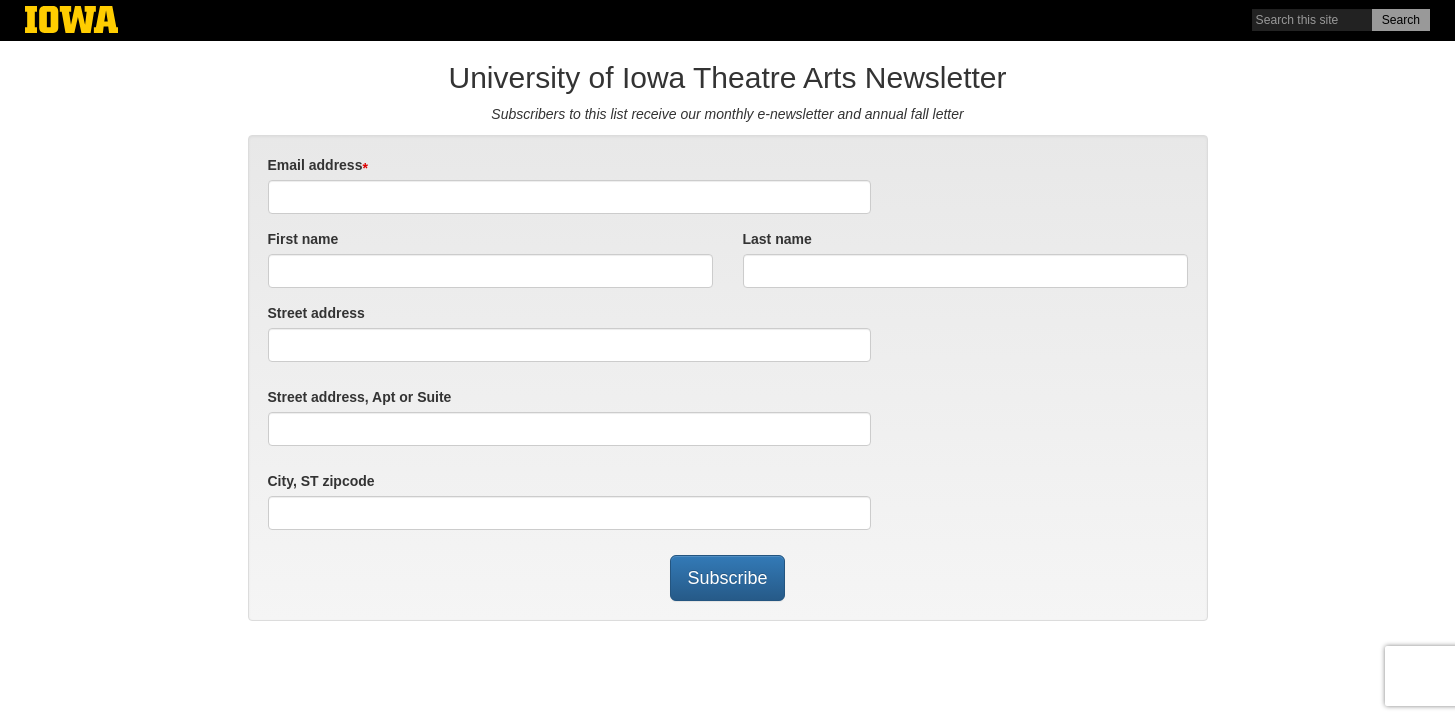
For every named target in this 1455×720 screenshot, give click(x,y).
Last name (777, 239)
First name (303, 239)
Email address (315, 165)
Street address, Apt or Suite (360, 397)
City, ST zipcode (321, 481)
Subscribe (727, 578)
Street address (316, 313)
